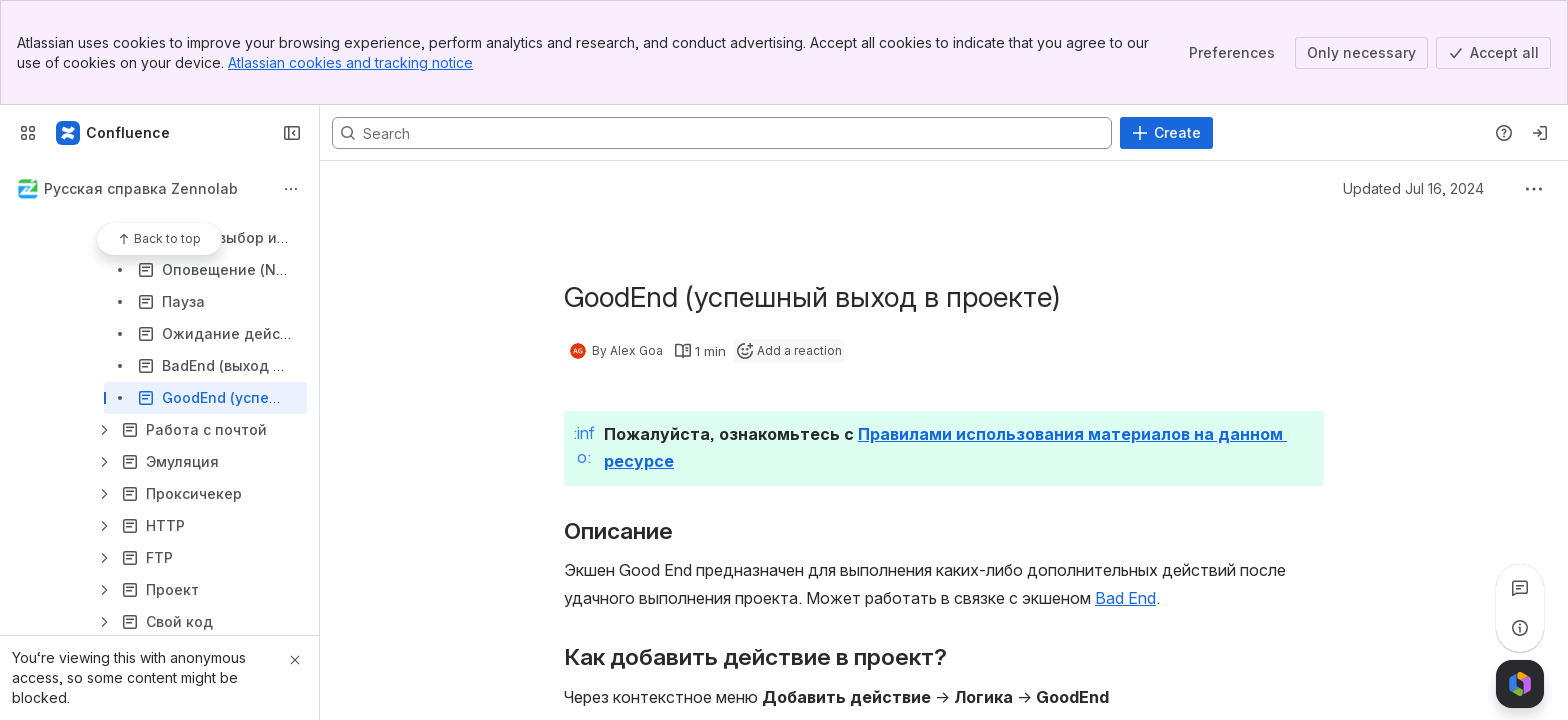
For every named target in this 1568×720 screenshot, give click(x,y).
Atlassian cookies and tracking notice (350, 62)
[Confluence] (114, 133)
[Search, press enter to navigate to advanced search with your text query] (722, 133)
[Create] (1166, 133)
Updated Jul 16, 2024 (1413, 188)
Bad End (1125, 598)
